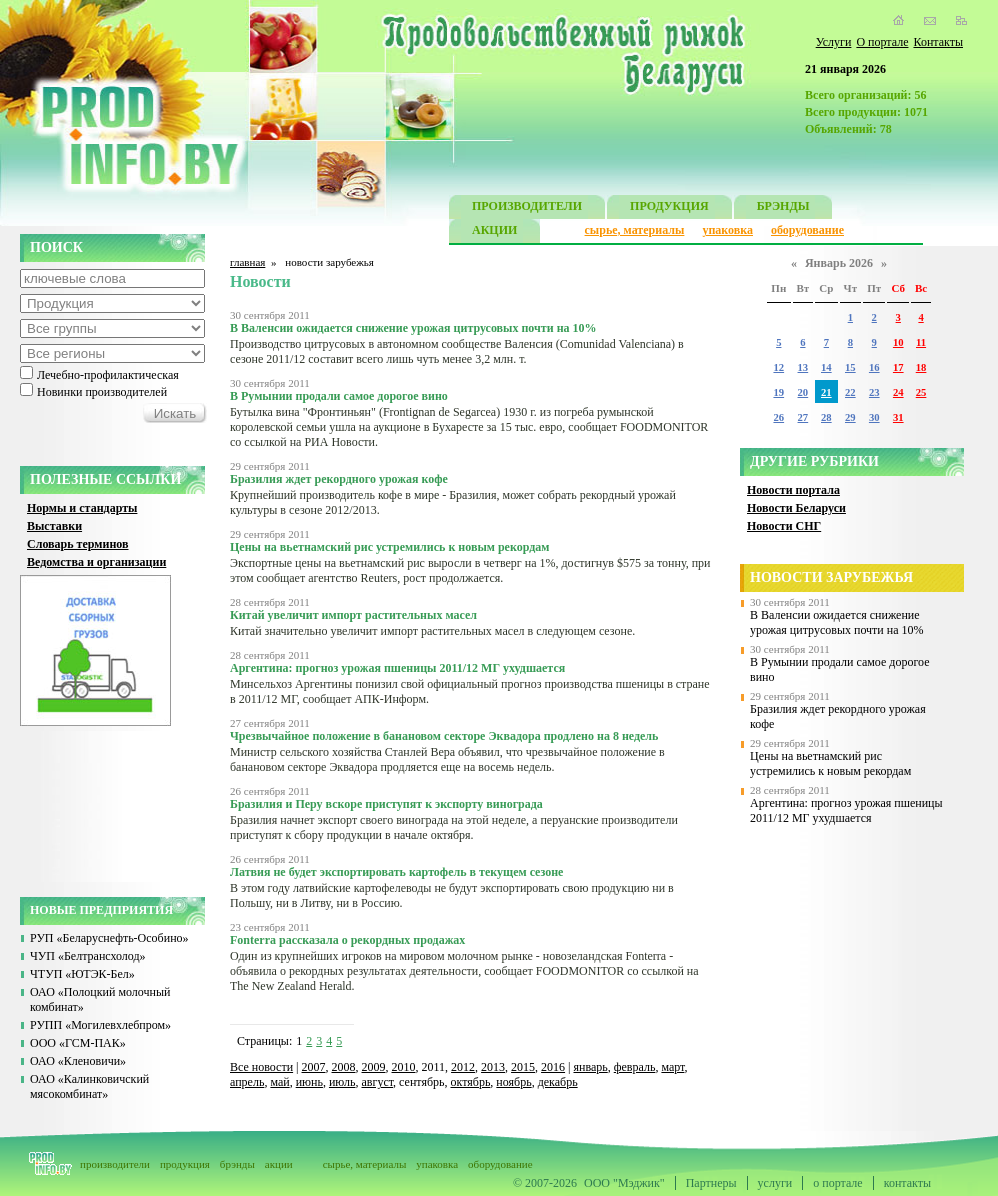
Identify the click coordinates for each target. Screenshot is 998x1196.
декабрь (558, 1082)
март (672, 1067)
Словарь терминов (78, 544)
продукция (185, 1164)
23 (874, 392)
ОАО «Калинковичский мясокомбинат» (89, 1086)
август (378, 1082)
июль (342, 1082)
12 (778, 367)
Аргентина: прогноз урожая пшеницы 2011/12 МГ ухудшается (846, 810)
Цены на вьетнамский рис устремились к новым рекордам (830, 763)
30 (874, 417)
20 (803, 392)
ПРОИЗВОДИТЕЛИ (527, 208)
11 (921, 342)
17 (898, 367)
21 (826, 392)
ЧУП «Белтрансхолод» (88, 956)
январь (590, 1067)
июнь (309, 1082)
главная (247, 262)
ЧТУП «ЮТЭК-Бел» (82, 974)
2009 (374, 1067)
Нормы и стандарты (82, 508)
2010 (404, 1067)
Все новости (261, 1067)
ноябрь (513, 1082)
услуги (775, 1183)
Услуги (834, 42)
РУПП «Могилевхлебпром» (100, 1025)
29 (850, 417)
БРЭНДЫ (783, 208)
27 (803, 417)
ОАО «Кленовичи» (78, 1061)
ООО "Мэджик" (624, 1183)
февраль (635, 1067)
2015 (523, 1067)
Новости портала (793, 490)
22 (850, 392)
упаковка (727, 230)
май (279, 1082)
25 (921, 392)
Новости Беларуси (796, 508)
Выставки (54, 526)
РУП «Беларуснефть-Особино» (109, 938)
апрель (247, 1082)
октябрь (471, 1082)
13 (803, 367)
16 (874, 367)
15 (850, 367)
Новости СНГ (784, 526)
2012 (463, 1067)
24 (898, 392)
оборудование (807, 230)
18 (921, 367)
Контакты (938, 42)
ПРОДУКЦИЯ (669, 208)
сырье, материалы (635, 230)
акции (279, 1164)
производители (115, 1164)
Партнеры (711, 1183)
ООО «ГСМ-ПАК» (78, 1043)
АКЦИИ (494, 232)
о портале (837, 1183)
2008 (344, 1067)
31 (898, 417)
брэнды (237, 1164)
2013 (493, 1067)
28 (826, 417)
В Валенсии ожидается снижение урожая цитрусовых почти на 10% (837, 622)
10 (898, 342)
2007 (314, 1067)
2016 (553, 1067)
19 (778, 392)
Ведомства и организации (96, 562)
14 (826, 367)
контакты (907, 1183)
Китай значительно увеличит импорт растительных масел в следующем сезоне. (432, 631)
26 (778, 417)
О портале (882, 42)
